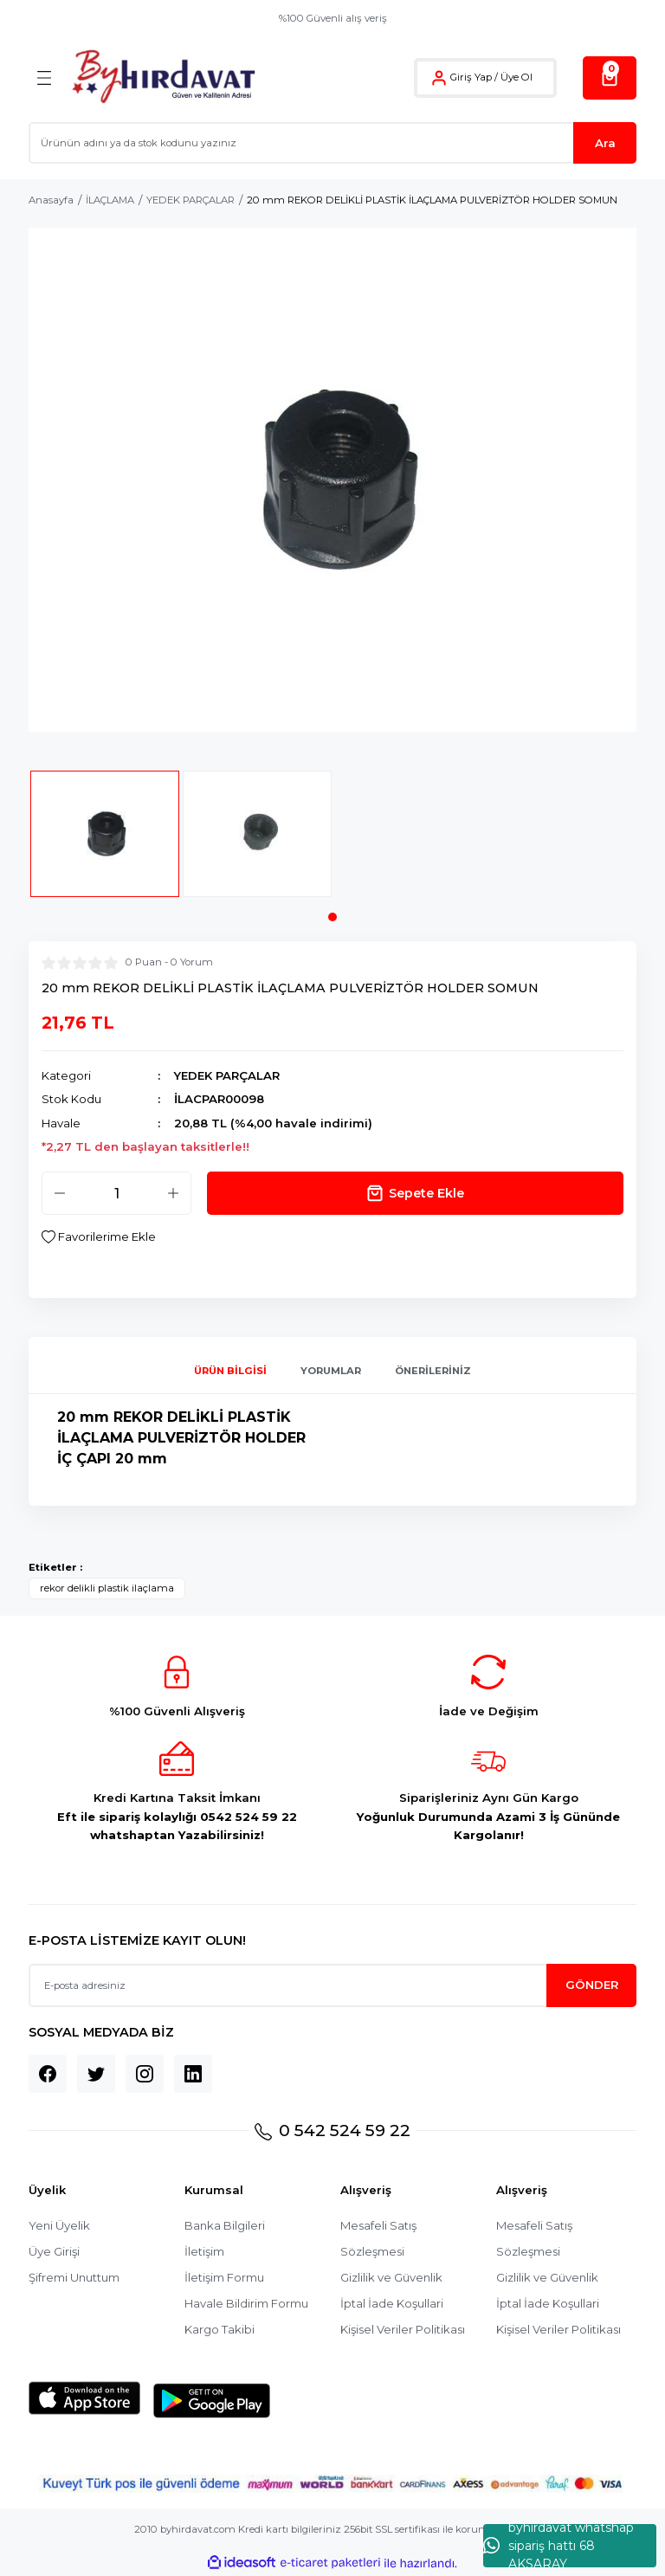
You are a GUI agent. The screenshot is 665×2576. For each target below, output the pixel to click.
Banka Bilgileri (225, 2226)
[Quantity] (116, 1193)
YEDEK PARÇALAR (227, 1075)
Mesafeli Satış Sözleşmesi (378, 2239)
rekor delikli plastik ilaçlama (107, 1588)
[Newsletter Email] (332, 1985)
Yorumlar (330, 1371)
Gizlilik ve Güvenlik (391, 2278)
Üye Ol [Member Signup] (516, 77)
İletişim (204, 2252)
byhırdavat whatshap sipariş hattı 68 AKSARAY (558, 2545)
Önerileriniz (433, 1371)
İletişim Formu (224, 2278)
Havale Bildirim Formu (246, 2304)
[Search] (332, 143)
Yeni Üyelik (60, 2226)
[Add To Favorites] (99, 1237)
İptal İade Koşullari (391, 2304)
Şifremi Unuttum (74, 2278)
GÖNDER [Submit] (591, 1985)
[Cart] (609, 78)
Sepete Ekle (415, 1193)
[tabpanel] (105, 842)
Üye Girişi (54, 2252)
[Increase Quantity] (173, 1193)
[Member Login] (439, 78)
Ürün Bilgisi (230, 1371)
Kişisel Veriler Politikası (403, 2330)
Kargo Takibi (219, 2330)
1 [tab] (332, 917)
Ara (605, 143)
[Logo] (163, 77)
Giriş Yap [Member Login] (471, 77)
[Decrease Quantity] (59, 1193)
